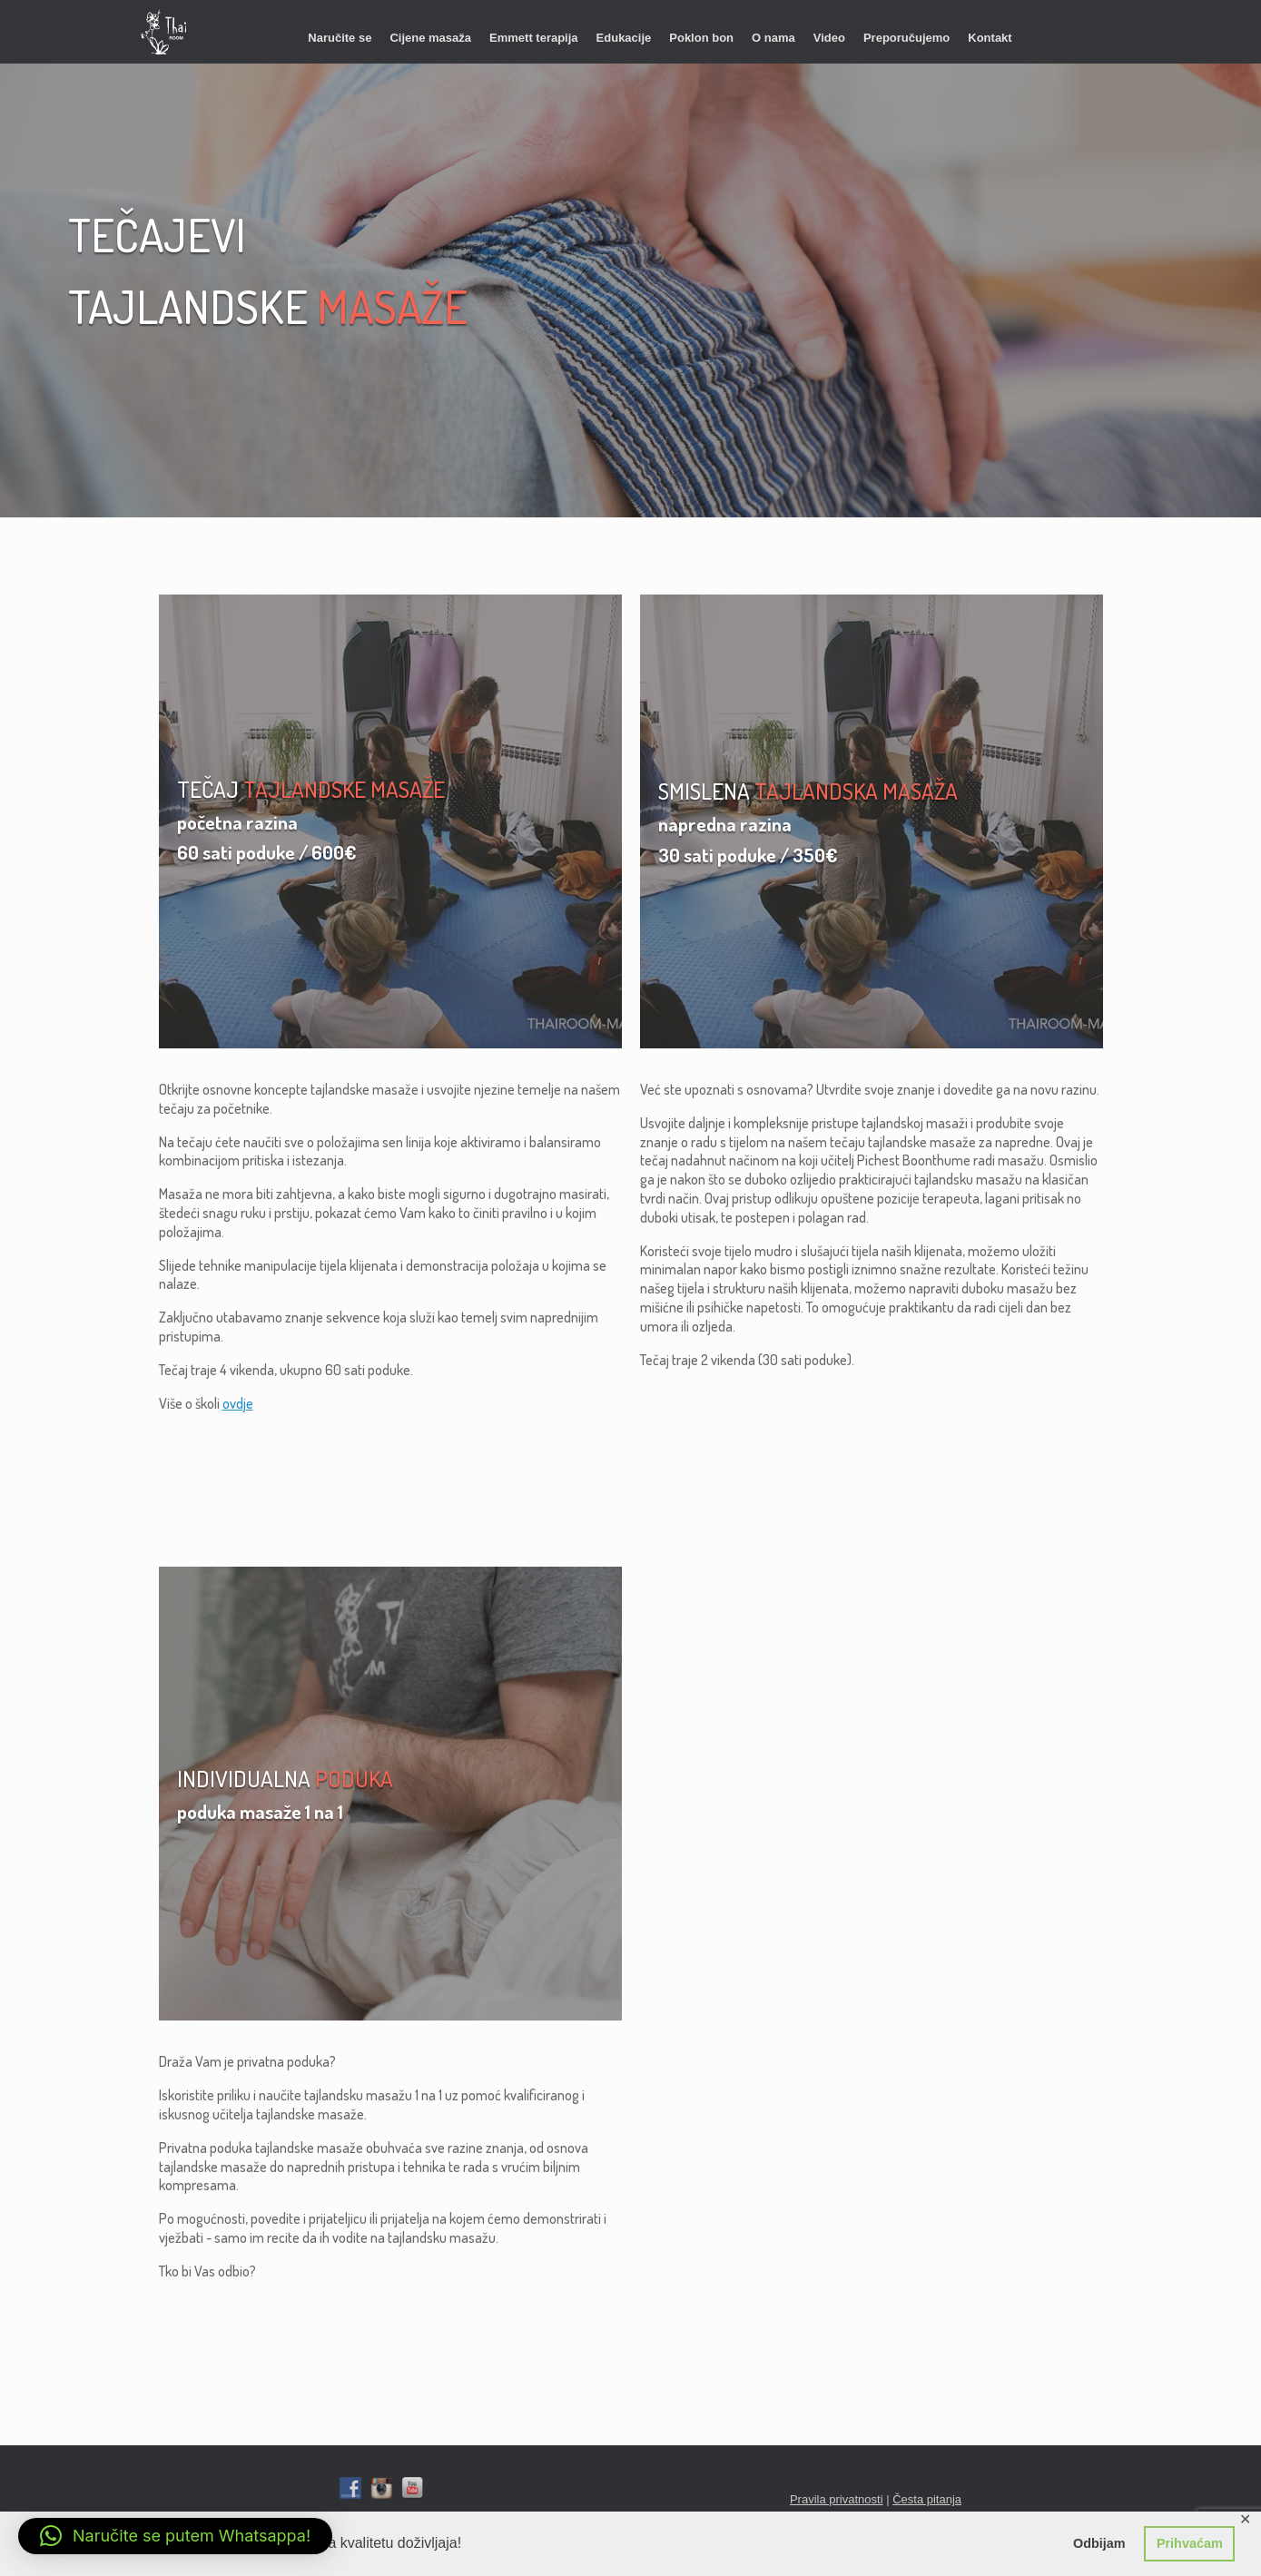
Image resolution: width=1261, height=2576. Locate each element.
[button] (175, 2536)
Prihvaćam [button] (1190, 2543)
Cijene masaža (430, 37)
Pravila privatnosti (836, 2499)
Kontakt (989, 37)
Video (829, 37)
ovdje (237, 1403)
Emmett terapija (533, 37)
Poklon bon (701, 37)
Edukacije (624, 37)
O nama (773, 37)
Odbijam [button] (1099, 2543)
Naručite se (339, 37)
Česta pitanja (926, 2499)
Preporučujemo (906, 37)
